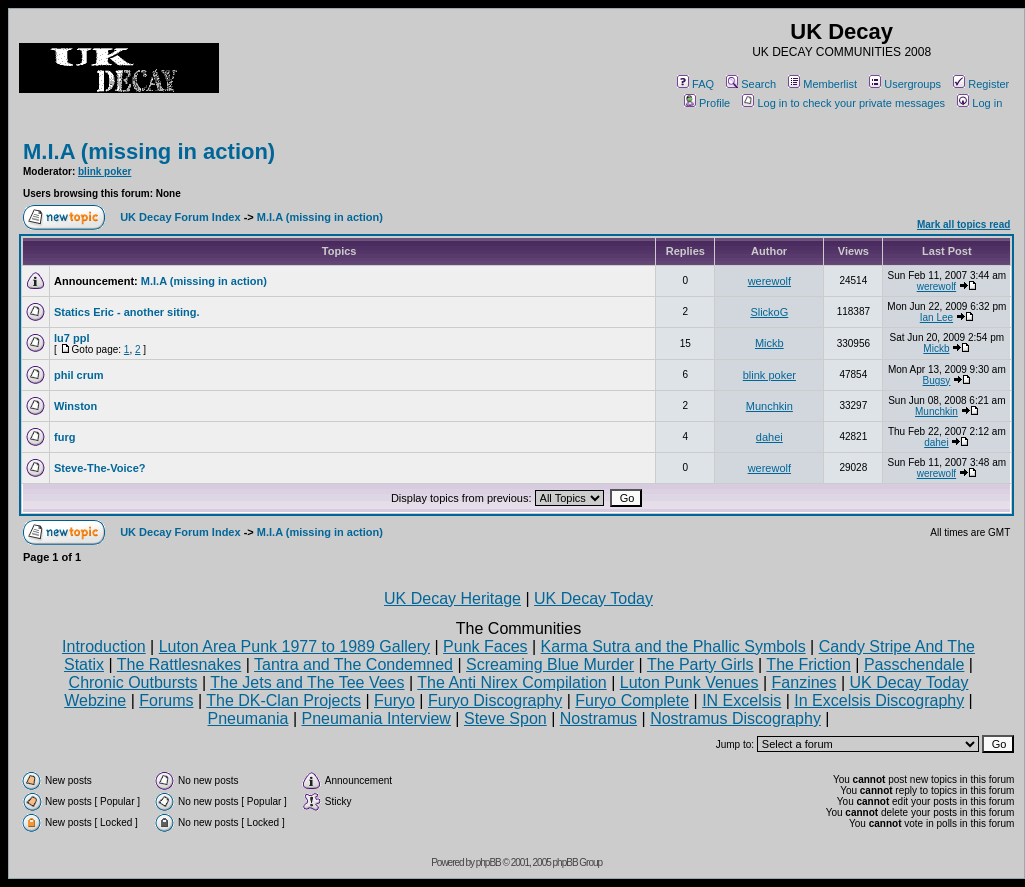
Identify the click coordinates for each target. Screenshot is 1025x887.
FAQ (695, 84)
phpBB (488, 862)
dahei (769, 437)
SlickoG (769, 312)
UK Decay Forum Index (180, 217)
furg (64, 437)
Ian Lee (936, 317)
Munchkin (769, 406)
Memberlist (822, 84)
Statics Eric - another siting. (126, 312)
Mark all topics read (963, 224)
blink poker (104, 171)
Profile (707, 103)
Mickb (769, 343)
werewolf (769, 281)
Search (751, 84)
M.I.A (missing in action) (149, 151)
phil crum (79, 375)
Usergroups (905, 84)
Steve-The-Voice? (100, 468)
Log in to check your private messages (843, 103)
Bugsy (937, 380)
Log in (979, 103)
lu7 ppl (71, 338)
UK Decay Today (593, 598)
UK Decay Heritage (452, 598)
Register (981, 84)
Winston (75, 406)
